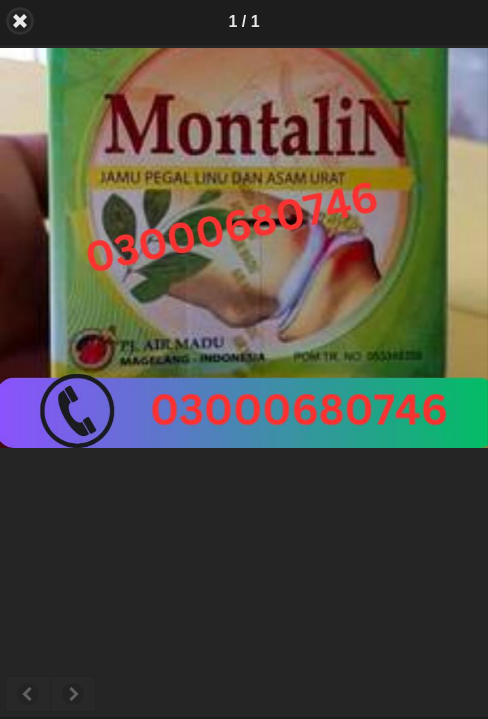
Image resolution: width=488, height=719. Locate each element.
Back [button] (20, 21)
